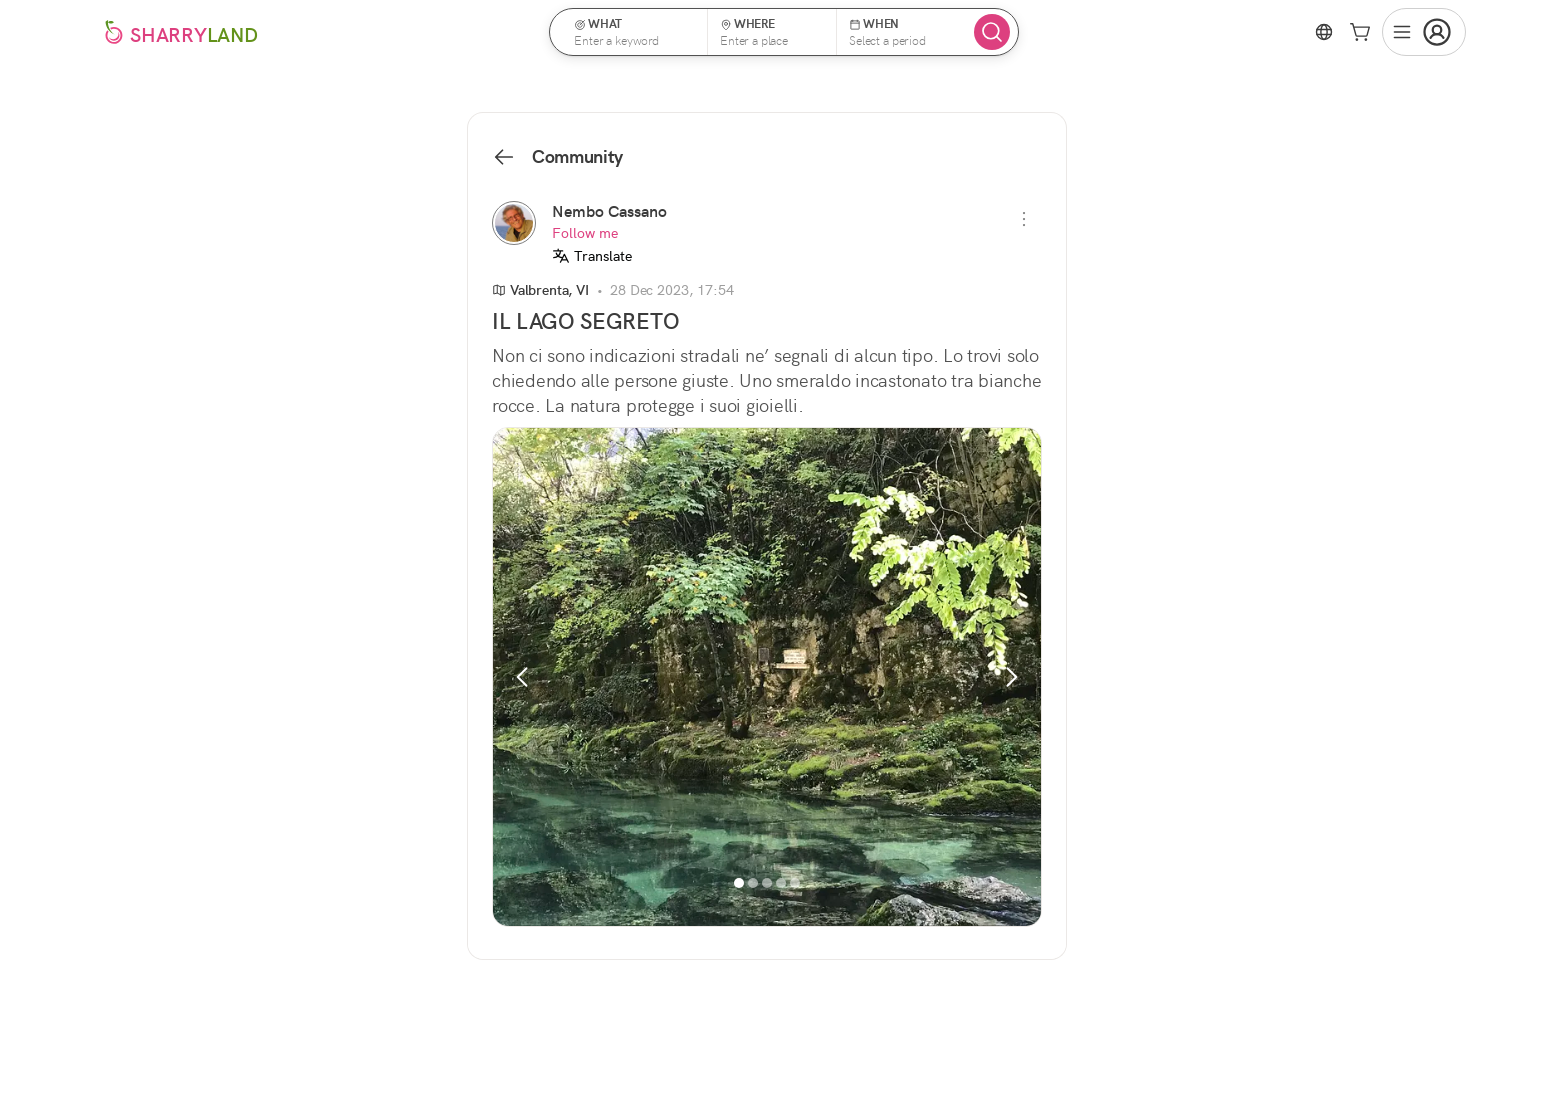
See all (1181, 758)
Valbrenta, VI (540, 290)
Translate (592, 256)
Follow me (585, 233)
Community (557, 157)
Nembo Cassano (609, 211)
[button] (635, 32)
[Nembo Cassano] (514, 223)
